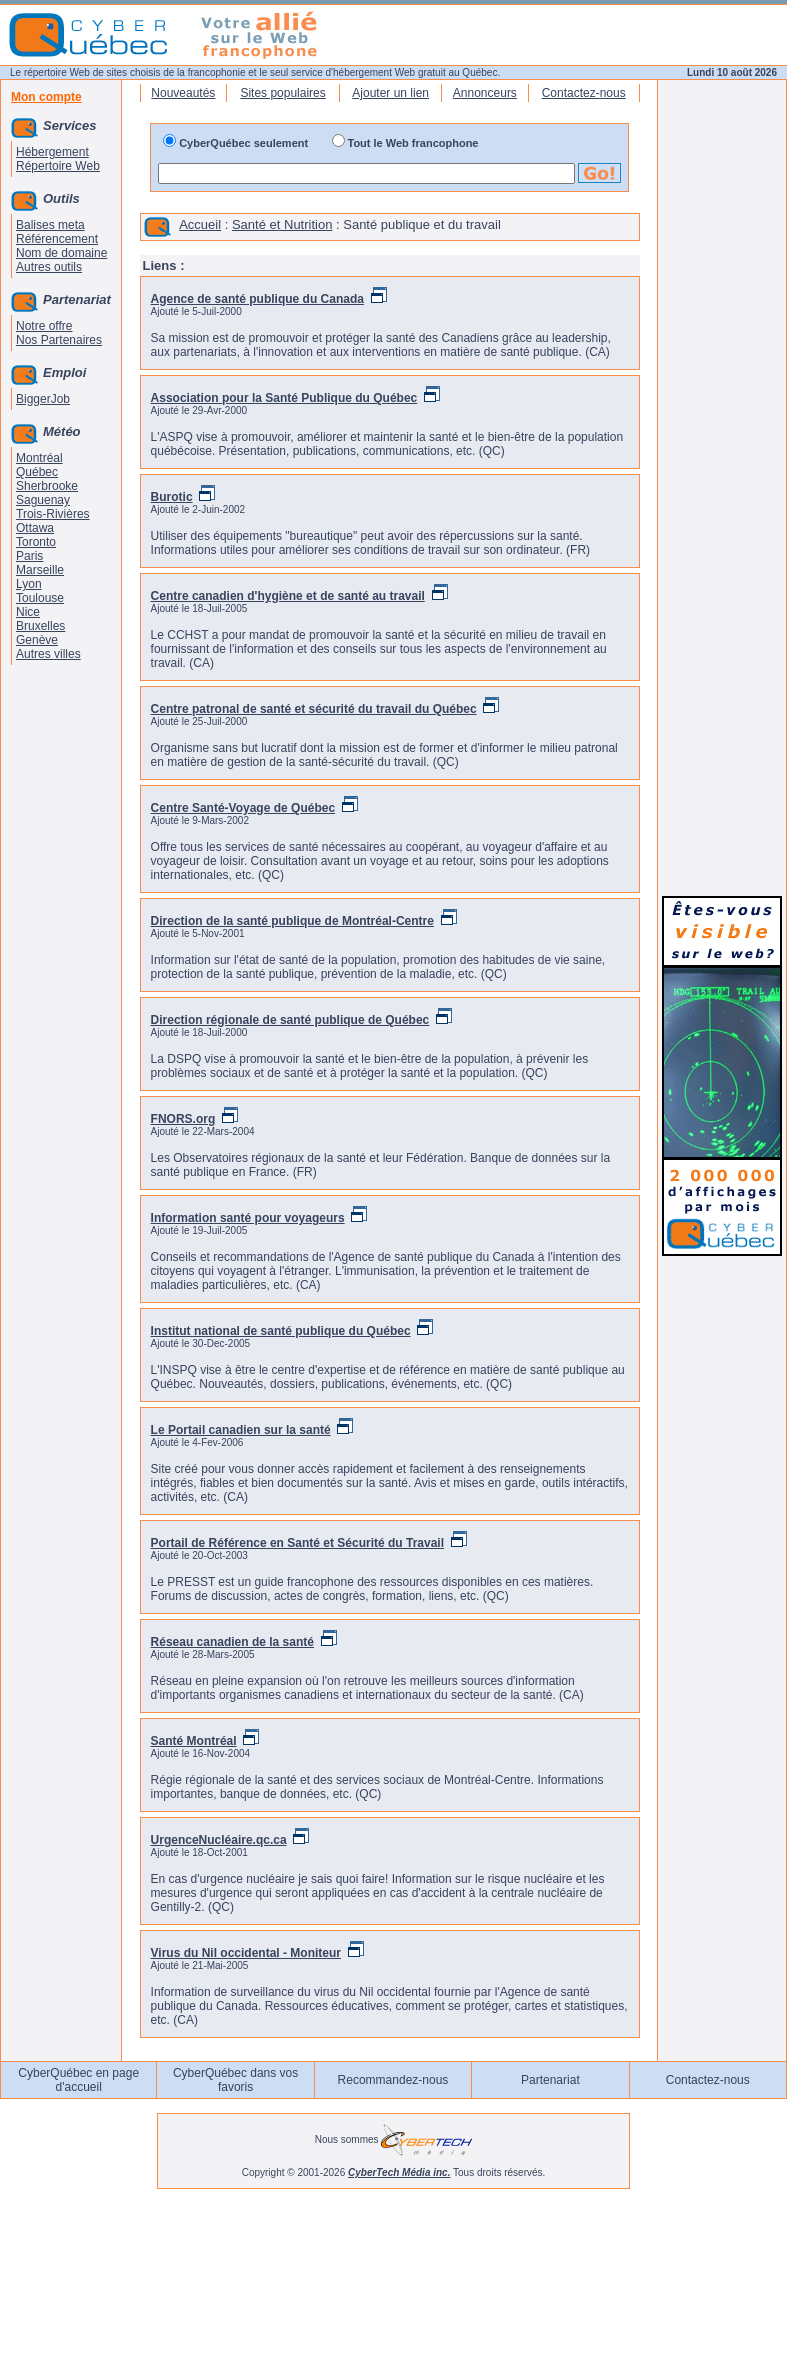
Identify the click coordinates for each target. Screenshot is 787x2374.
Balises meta (50, 225)
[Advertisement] (722, 582)
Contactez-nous (584, 93)
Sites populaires (282, 93)
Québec (37, 472)
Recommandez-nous (393, 2080)
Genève (37, 640)
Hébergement (52, 152)
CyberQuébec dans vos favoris (235, 2080)
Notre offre (44, 326)
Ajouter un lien (390, 93)
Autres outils (49, 267)
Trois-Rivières (53, 514)
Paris (29, 556)
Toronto (36, 542)
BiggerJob (43, 399)
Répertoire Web (58, 166)
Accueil (200, 224)
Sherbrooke (47, 486)
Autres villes (48, 654)
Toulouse (40, 598)
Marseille (40, 570)
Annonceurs (485, 93)
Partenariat (550, 2080)
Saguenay (43, 500)
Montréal (39, 458)
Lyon (29, 584)
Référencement (57, 239)
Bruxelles (40, 626)
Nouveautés (183, 93)
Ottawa (35, 528)
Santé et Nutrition (282, 224)
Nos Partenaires (59, 340)
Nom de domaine (61, 253)
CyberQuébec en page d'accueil (78, 2080)
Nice (28, 612)
